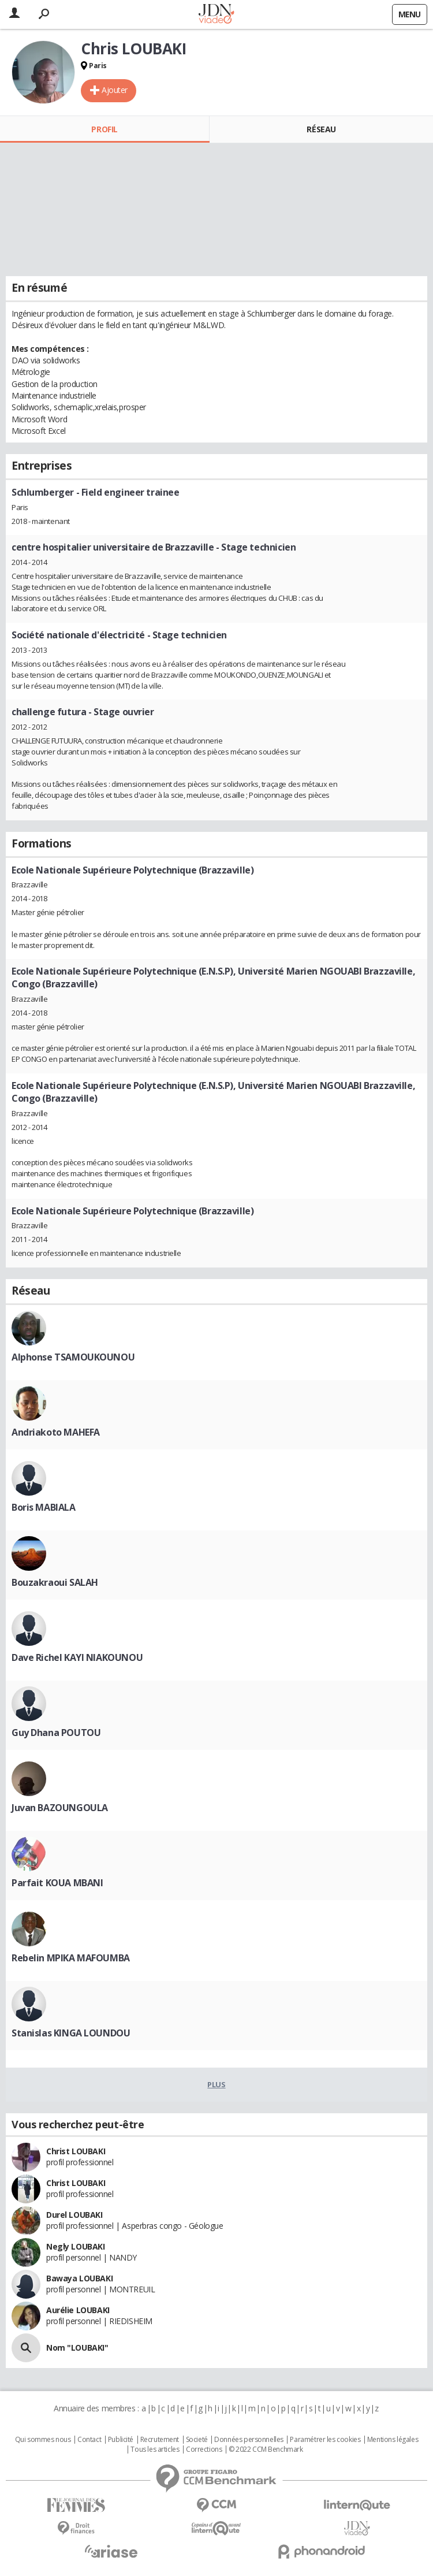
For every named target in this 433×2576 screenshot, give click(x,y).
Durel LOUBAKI (74, 2214)
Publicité (120, 2440)
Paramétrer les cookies (325, 2440)
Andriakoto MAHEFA (56, 1432)
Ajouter (115, 89)
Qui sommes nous (43, 2440)
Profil (104, 129)
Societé (197, 2440)
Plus (216, 2084)
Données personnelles (248, 2440)
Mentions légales (392, 2440)
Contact (89, 2440)
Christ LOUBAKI (75, 2151)
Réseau (321, 129)
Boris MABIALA (44, 1507)
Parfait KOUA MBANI (57, 1882)
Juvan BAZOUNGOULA (60, 1807)
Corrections (204, 2449)
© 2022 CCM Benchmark (266, 2449)
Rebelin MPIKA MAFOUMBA (71, 1957)
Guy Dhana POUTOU (56, 1732)
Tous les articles (154, 2449)
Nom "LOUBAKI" (77, 2347)
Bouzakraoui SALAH (55, 1582)
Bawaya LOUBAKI (79, 2278)
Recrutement (159, 2440)
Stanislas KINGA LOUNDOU (71, 2033)
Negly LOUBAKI (75, 2246)
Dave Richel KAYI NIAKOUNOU (77, 1657)
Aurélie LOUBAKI (78, 2309)
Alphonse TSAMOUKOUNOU (73, 1357)
